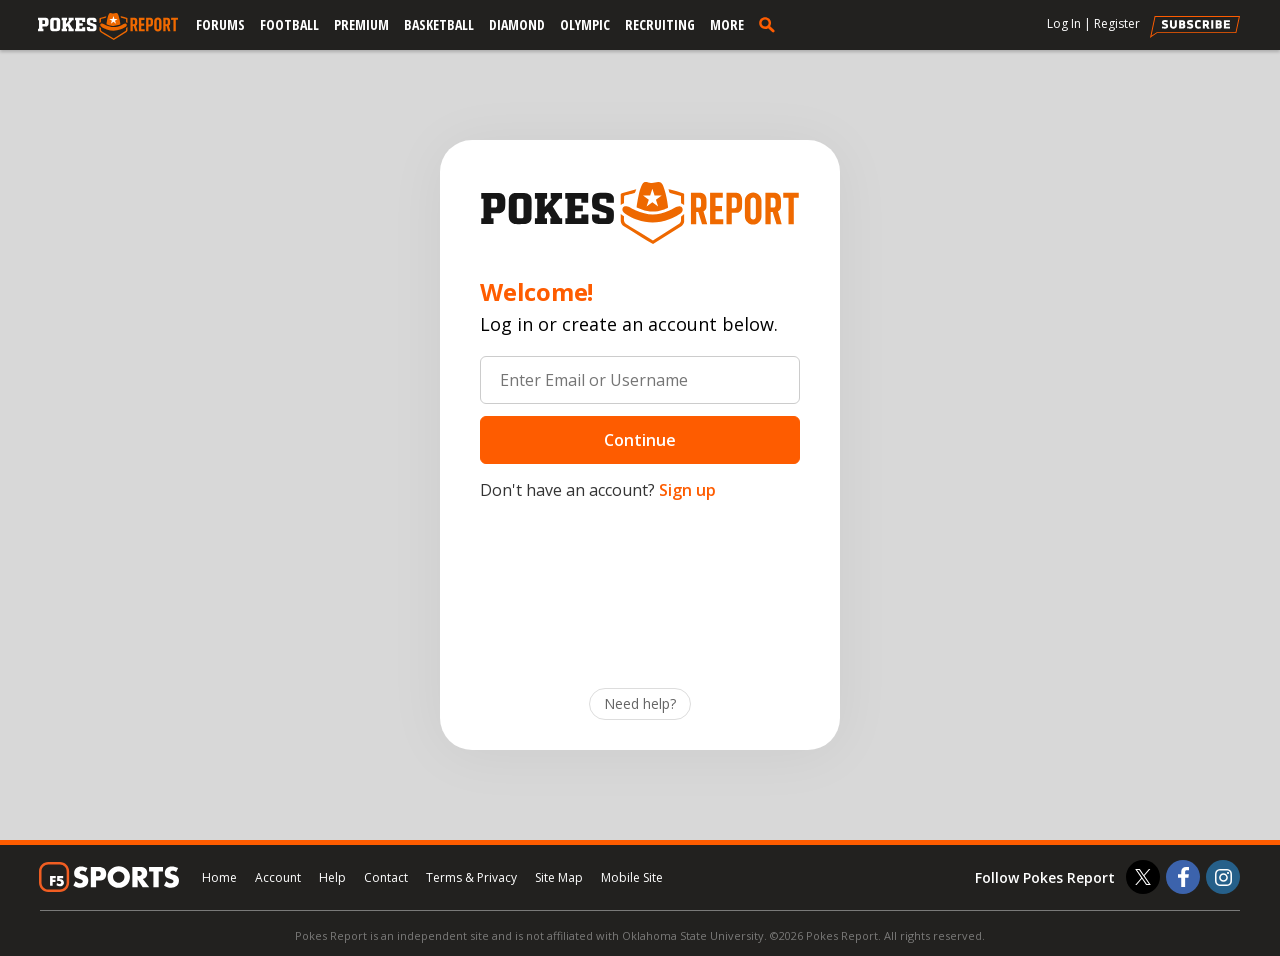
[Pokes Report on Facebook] (1183, 877)
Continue (640, 440)
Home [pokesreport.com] (219, 877)
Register (1117, 23)
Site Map (559, 877)
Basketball (439, 24)
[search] (771, 24)
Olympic (585, 24)
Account (278, 877)
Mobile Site (632, 877)
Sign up (687, 490)
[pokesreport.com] (108, 27)
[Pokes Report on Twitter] (1143, 877)
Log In (1064, 23)
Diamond (517, 24)
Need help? (640, 703)
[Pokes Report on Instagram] (1223, 877)
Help (332, 877)
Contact (386, 877)
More (727, 24)
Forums (220, 24)
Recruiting (660, 24)
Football (289, 24)
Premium (361, 24)
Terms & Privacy (471, 877)
